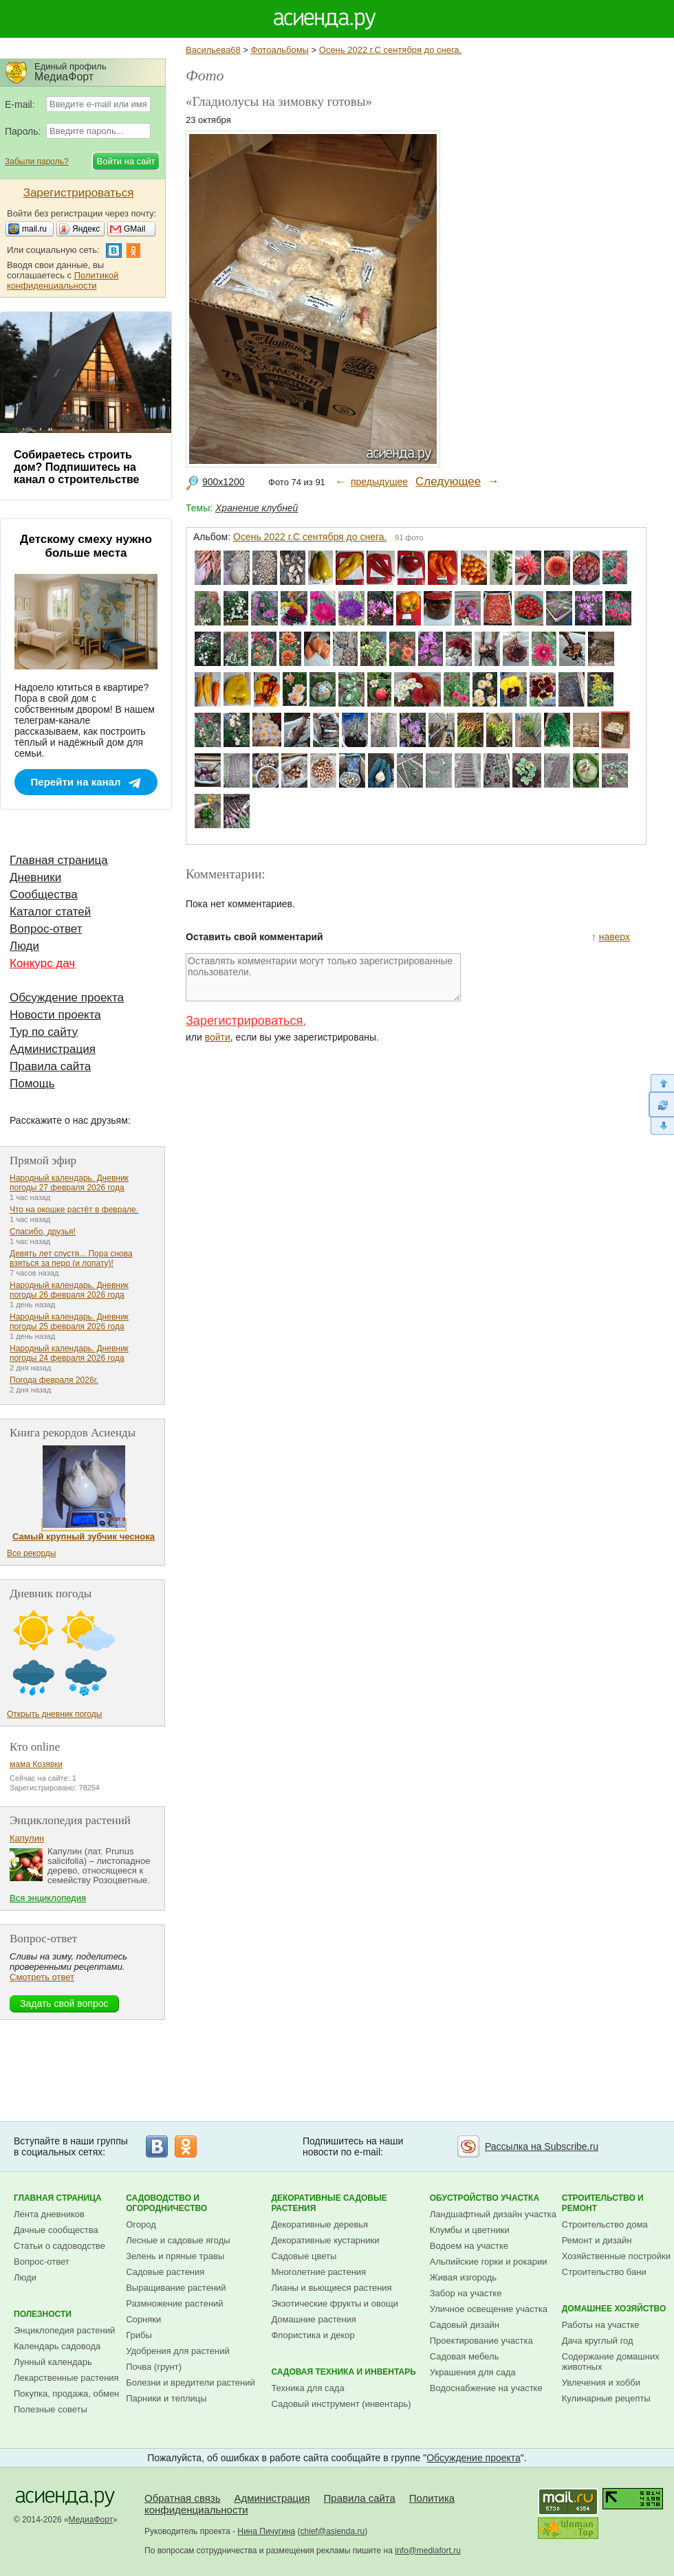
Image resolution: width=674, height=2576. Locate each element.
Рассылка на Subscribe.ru (541, 2146)
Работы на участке (601, 2325)
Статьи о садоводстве (59, 2246)
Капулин (27, 1838)
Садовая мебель (464, 2356)
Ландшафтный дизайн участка (493, 2214)
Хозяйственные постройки (616, 2256)
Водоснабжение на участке (486, 2388)
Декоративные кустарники (325, 2240)
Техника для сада (307, 2388)
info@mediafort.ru (428, 2550)
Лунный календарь (53, 2362)
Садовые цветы (303, 2256)
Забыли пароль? (37, 161)
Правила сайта (50, 1066)
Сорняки (143, 2319)
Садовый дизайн (464, 2325)
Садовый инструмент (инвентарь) (341, 2404)
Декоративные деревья (319, 2224)
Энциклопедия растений (64, 2330)
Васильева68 (213, 50)
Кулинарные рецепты (606, 2398)
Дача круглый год (597, 2340)
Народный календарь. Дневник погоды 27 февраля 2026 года (69, 1182)
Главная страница (59, 860)
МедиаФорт (91, 2519)
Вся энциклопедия (48, 1898)
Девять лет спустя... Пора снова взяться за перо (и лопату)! (71, 1258)
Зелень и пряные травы (175, 2256)
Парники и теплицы (166, 2398)
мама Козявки (36, 1764)
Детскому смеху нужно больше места (86, 546)
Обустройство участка (484, 2198)
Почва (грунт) (154, 2367)
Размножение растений (174, 2303)
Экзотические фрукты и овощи (334, 2303)
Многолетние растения (318, 2272)
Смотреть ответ (42, 1977)
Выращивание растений (176, 2288)
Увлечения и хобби (601, 2382)
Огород (141, 2224)
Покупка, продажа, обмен (66, 2393)
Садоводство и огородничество (166, 2203)
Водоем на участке (469, 2246)
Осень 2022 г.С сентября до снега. (390, 50)
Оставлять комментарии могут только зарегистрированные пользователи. (323, 977)
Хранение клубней (256, 507)
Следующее (448, 481)
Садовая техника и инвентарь (343, 2372)
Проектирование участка (481, 2340)
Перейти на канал (76, 782)
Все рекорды (31, 1553)
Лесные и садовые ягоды (178, 2240)
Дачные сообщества (56, 2230)
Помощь (32, 1083)
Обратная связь (182, 2498)
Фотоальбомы (280, 50)
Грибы (139, 2335)
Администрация (53, 1049)
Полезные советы (50, 2409)
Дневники (35, 877)
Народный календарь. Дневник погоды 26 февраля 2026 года (69, 1290)
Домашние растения (313, 2319)
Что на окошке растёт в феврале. (74, 1209)
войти (217, 1037)
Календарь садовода (57, 2346)
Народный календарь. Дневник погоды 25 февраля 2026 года (69, 1321)
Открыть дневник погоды (54, 1714)
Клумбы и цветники (470, 2230)
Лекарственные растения (66, 2378)
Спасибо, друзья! (43, 1231)
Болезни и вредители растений (190, 2382)
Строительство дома (605, 2224)
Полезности (43, 2314)
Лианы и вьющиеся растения (331, 2288)
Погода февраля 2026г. (54, 1380)
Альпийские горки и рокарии (488, 2261)
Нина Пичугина (266, 2531)
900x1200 (223, 481)
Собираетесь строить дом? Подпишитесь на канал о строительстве (76, 467)
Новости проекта (55, 1014)
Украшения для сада (473, 2372)
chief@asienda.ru (333, 2531)
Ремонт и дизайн (597, 2240)
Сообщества (44, 894)
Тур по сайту (44, 1032)
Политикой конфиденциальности (62, 280)
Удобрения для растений (178, 2351)
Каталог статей (50, 911)
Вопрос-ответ (46, 928)
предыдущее (379, 481)
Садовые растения (165, 2272)
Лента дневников (49, 2214)
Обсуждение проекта (67, 997)
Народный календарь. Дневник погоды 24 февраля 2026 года (69, 1353)
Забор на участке (466, 2293)
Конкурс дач (42, 963)
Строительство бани (604, 2272)
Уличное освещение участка (488, 2309)
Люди (24, 946)
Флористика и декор (312, 2335)
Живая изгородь (463, 2277)
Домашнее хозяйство (614, 2308)
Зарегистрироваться (244, 1021)
